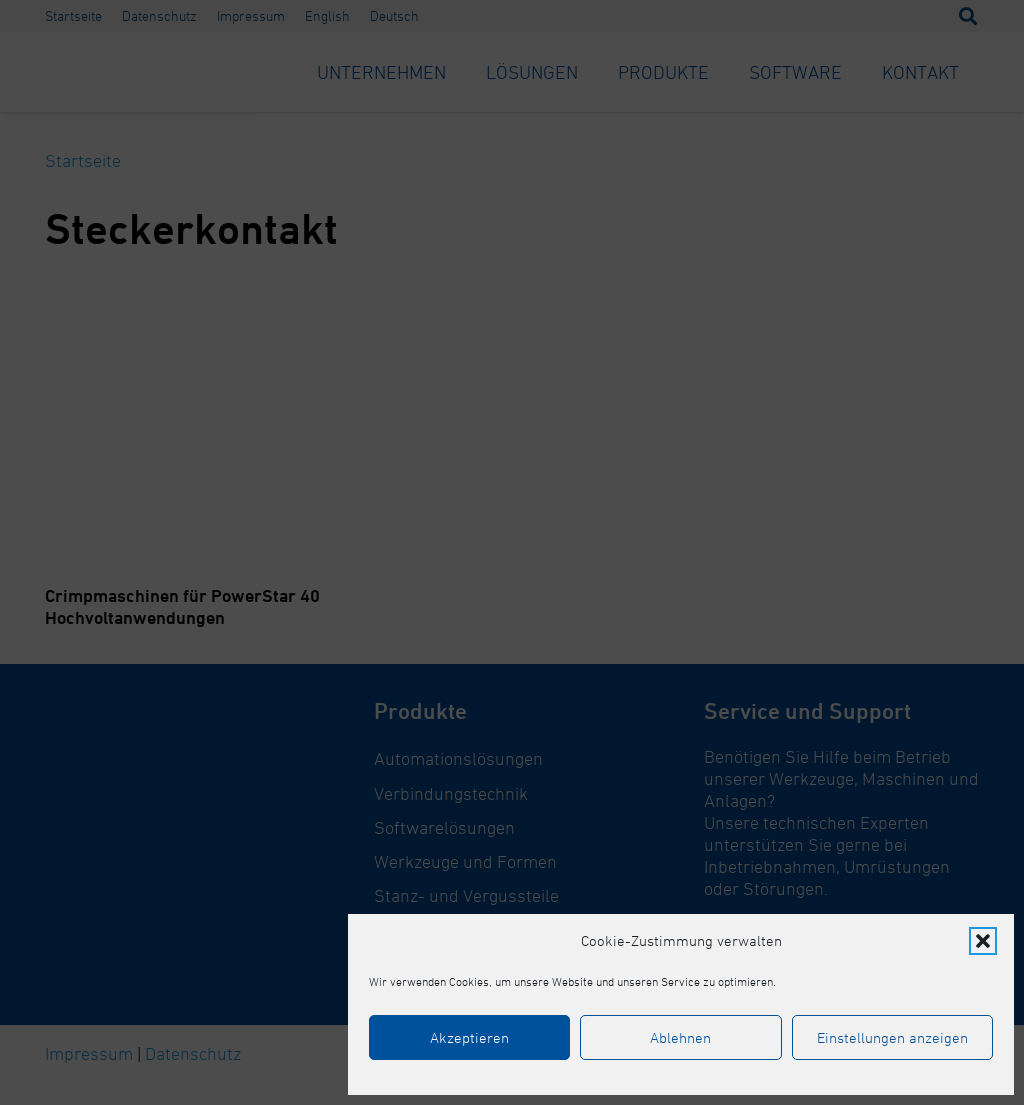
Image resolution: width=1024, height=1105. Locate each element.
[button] (983, 941)
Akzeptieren (469, 1037)
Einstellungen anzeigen (892, 1037)
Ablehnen (680, 1037)
